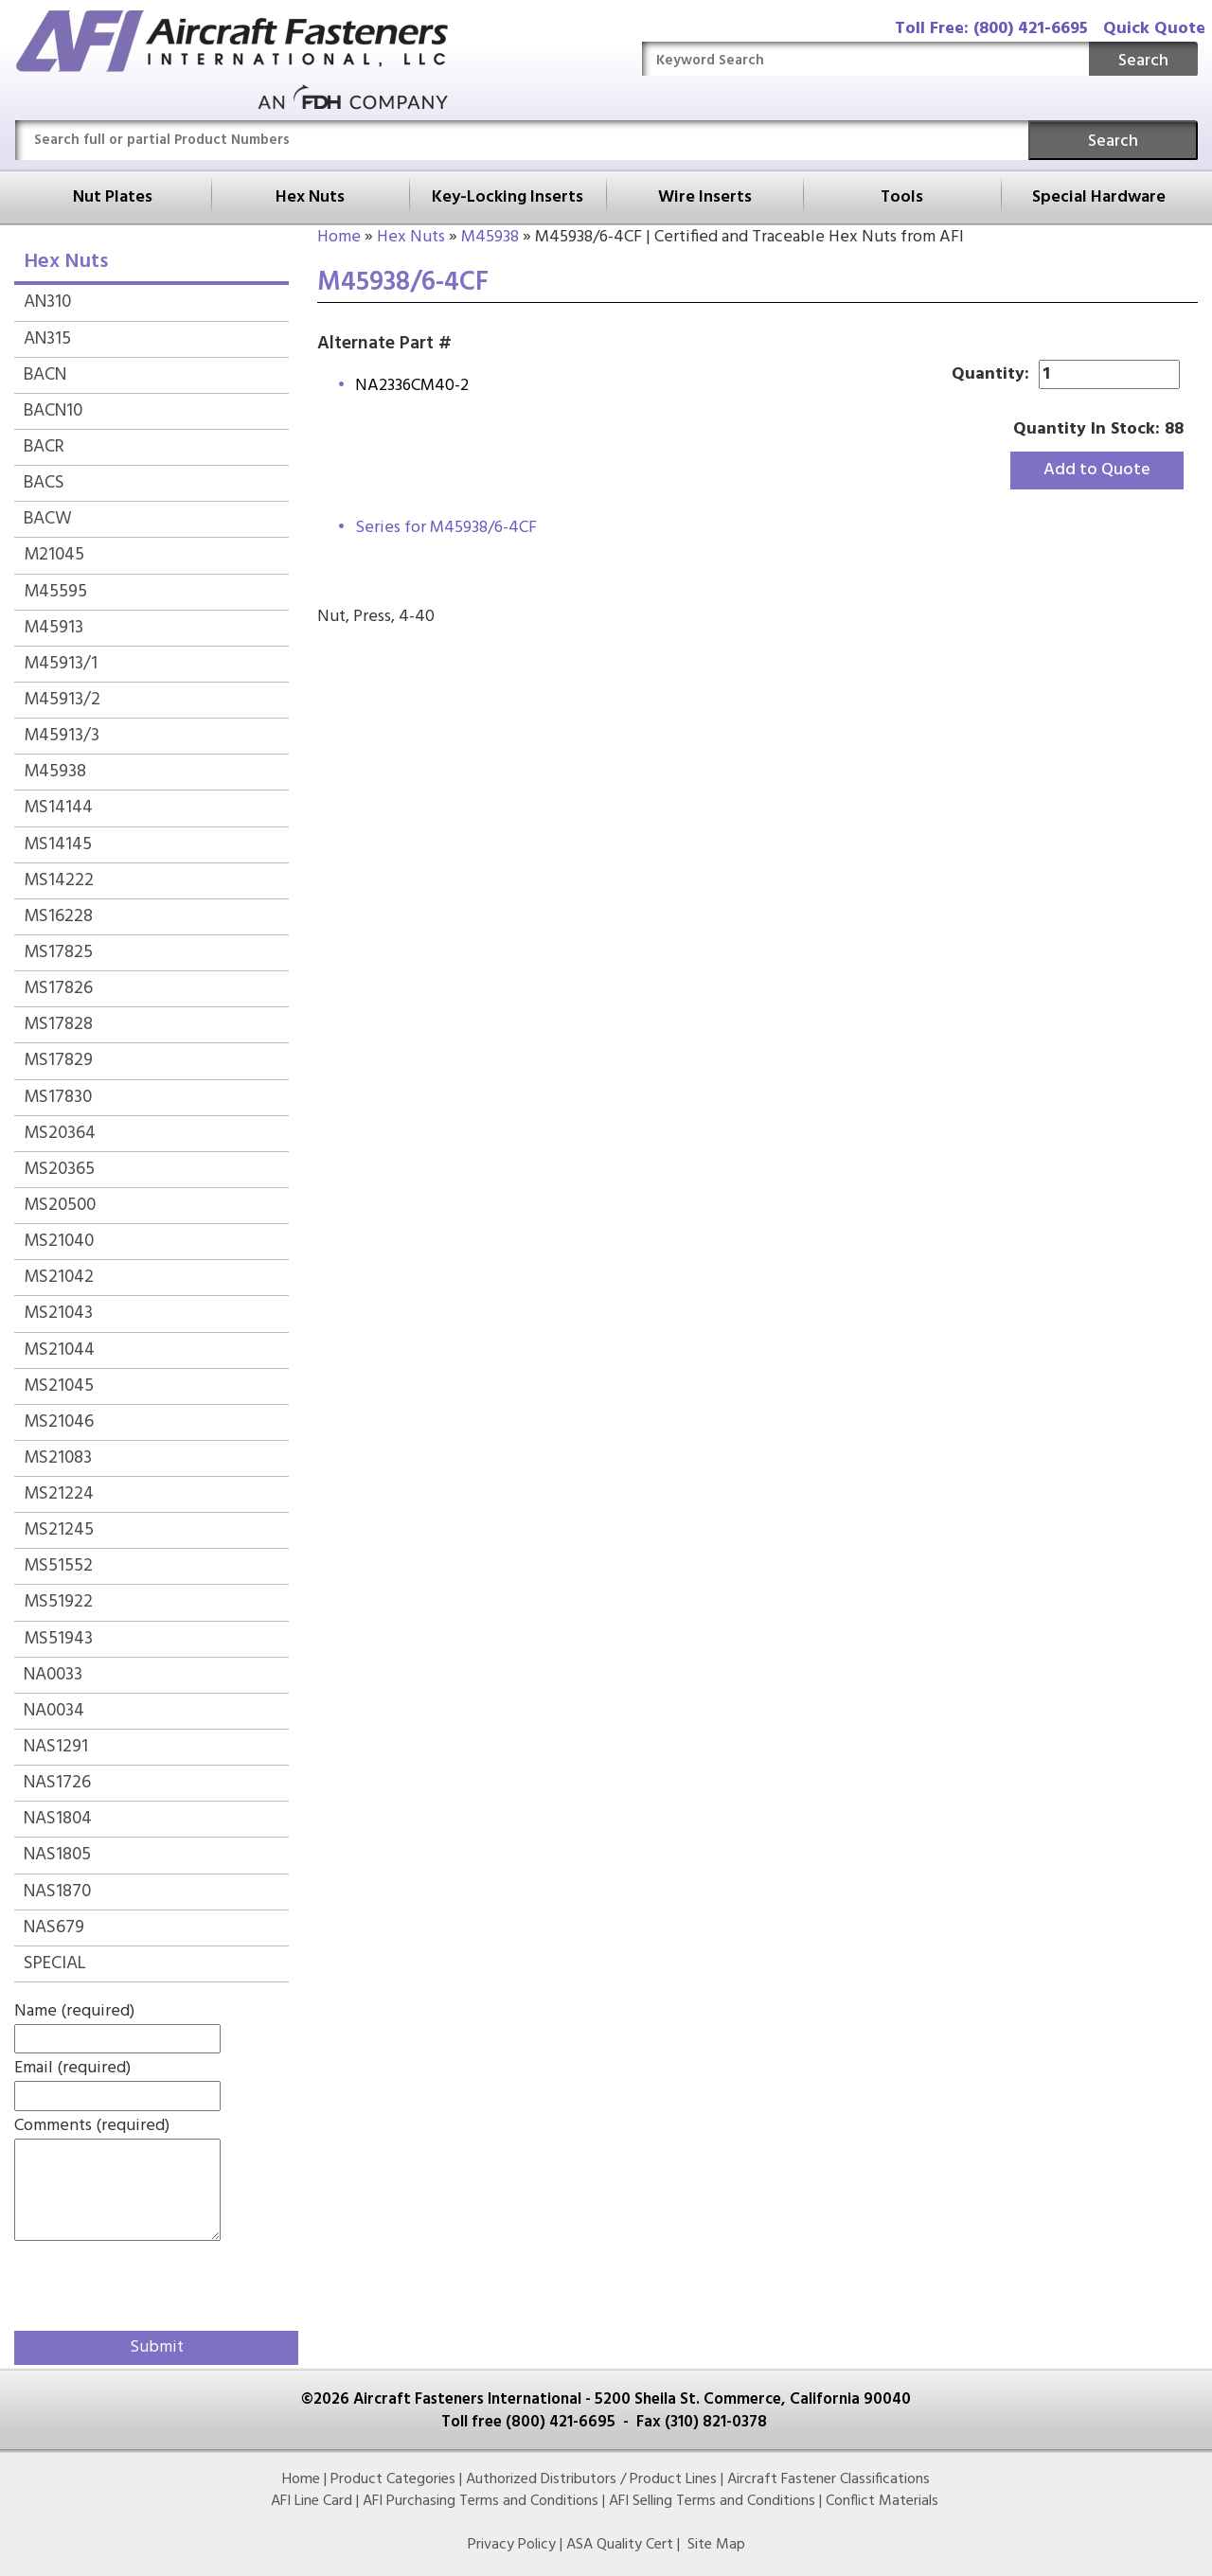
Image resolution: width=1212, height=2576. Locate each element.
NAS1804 (58, 1818)
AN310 (47, 302)
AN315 (47, 339)
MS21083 (58, 1458)
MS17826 (58, 988)
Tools (902, 197)
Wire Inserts (705, 197)
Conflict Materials (882, 2501)
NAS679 (54, 1927)
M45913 (53, 627)
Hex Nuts (310, 197)
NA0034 (54, 1711)
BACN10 (53, 411)
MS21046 (59, 1422)
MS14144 (58, 807)
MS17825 (58, 952)
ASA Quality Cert (619, 2544)
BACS (44, 483)
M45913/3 (61, 735)
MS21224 (59, 1494)
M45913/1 (61, 663)
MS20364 (60, 1133)
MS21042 (59, 1277)
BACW (48, 519)
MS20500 (60, 1205)
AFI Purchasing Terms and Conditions (480, 2501)
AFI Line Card (311, 2501)
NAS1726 (57, 1782)
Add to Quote (1096, 470)
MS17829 (58, 1060)
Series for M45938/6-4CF (446, 528)
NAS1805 (57, 1854)
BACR (44, 447)
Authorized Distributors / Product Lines (591, 2479)
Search (1143, 61)
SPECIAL (55, 1963)
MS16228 (58, 916)
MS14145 (58, 844)
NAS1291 (56, 1746)
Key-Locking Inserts (507, 197)
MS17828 (58, 1024)
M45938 (490, 237)
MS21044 (59, 1350)
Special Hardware (1099, 197)
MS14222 (59, 880)
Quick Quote (1154, 29)
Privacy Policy (512, 2544)
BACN (45, 375)
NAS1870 (57, 1891)
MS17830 (58, 1097)
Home (339, 237)
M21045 (54, 555)
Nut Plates (112, 197)
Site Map (716, 2544)
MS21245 (59, 1530)
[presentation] (125, 2282)
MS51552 (58, 1566)
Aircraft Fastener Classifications (828, 2479)
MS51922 (58, 1602)
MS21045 (59, 1386)
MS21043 (58, 1313)
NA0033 (53, 1675)
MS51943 (58, 1639)
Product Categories (392, 2479)
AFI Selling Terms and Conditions (712, 2501)
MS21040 (59, 1241)
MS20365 (59, 1169)
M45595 (55, 591)
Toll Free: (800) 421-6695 (991, 29)
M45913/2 (62, 699)
